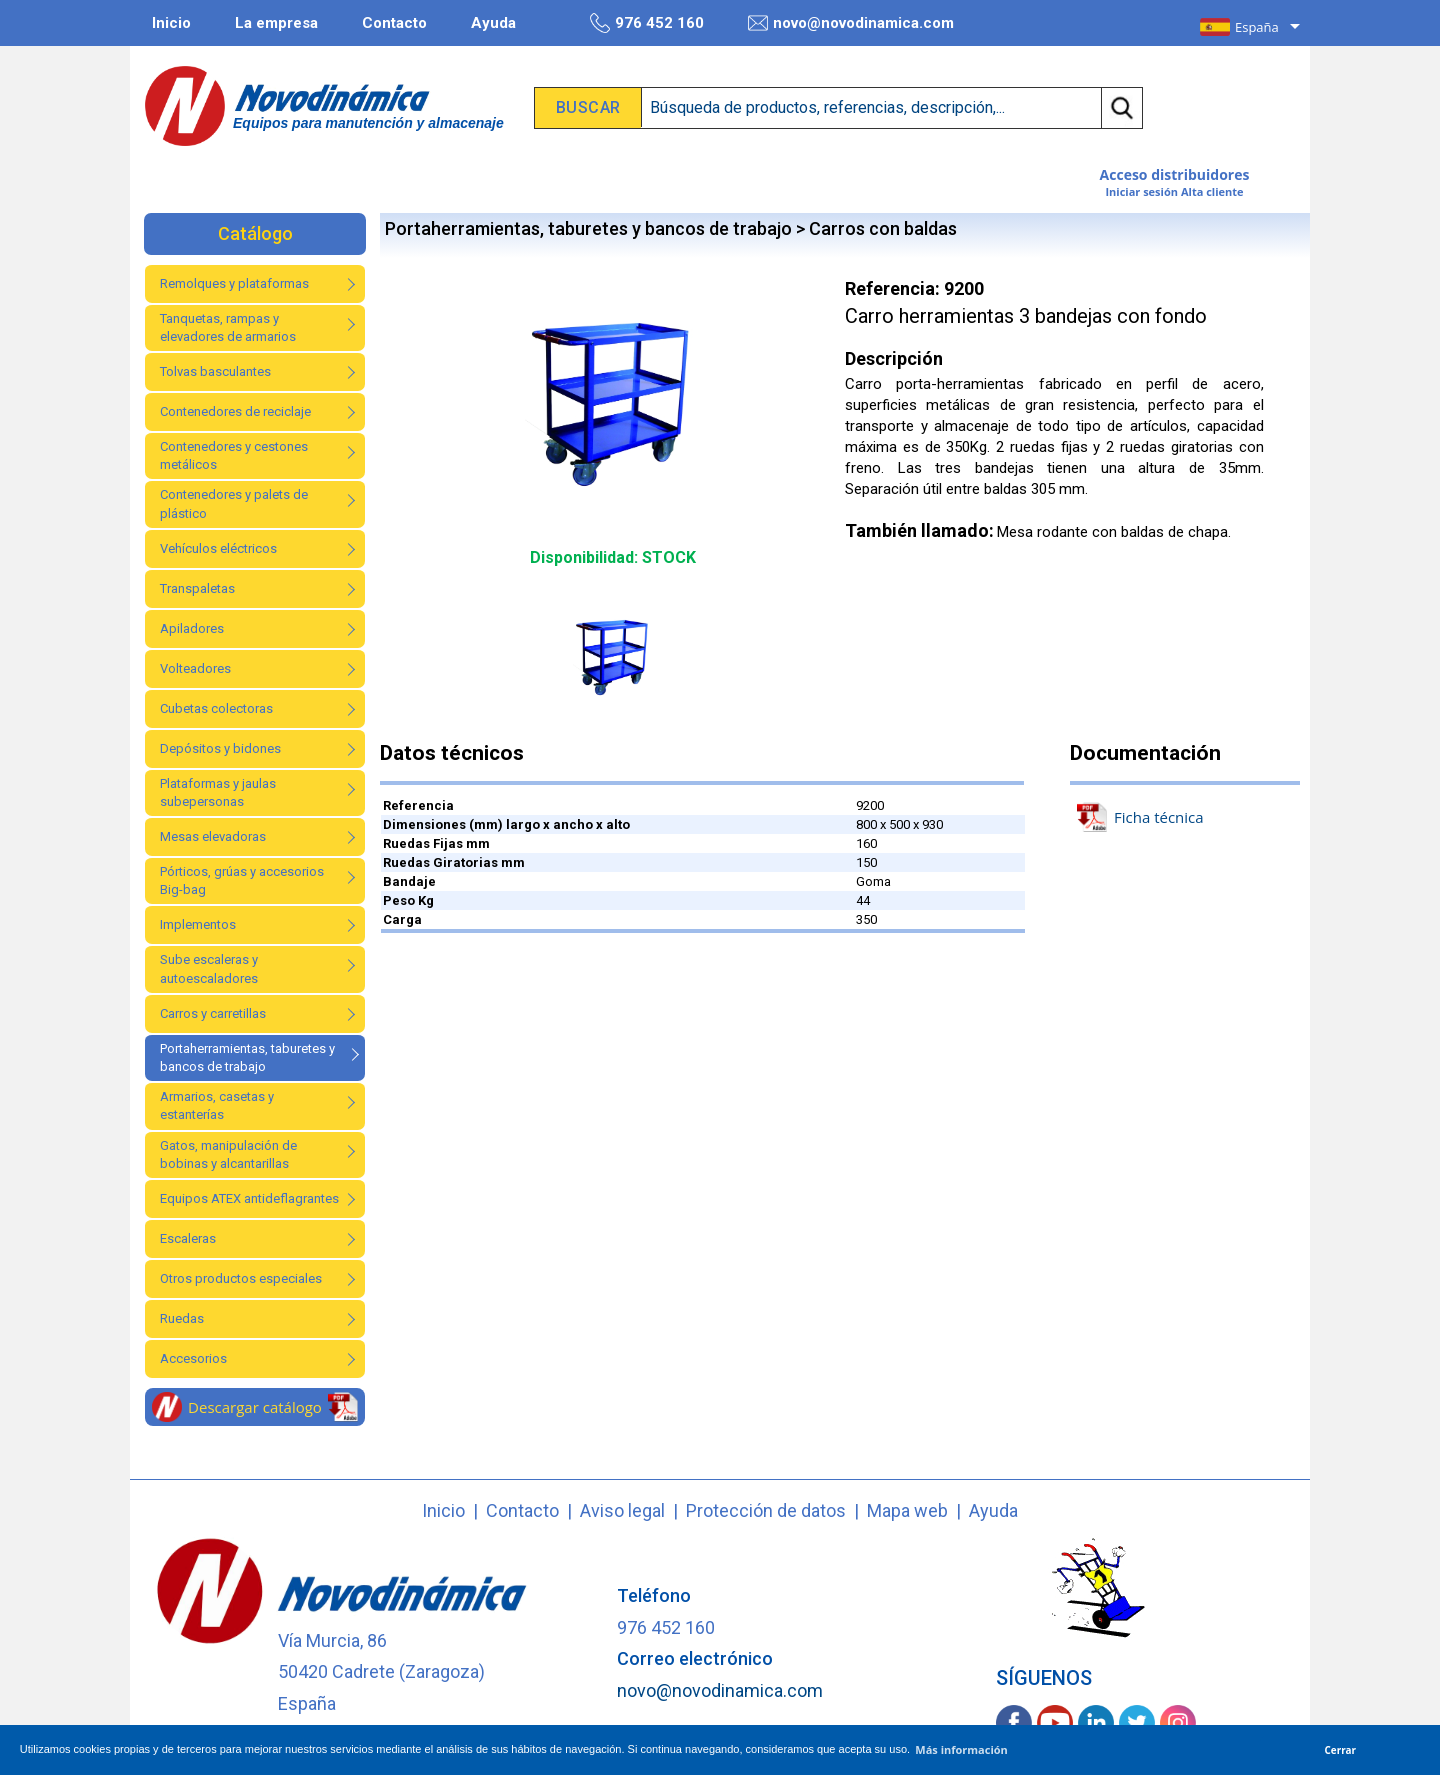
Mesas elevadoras (213, 836)
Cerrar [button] (1341, 1750)
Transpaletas (197, 588)
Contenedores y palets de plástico (234, 503)
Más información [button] (961, 1749)
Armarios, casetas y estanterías (217, 1105)
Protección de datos (766, 1510)
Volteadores (195, 668)
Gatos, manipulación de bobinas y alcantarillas (228, 1154)
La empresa (276, 23)
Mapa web (907, 1510)
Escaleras (188, 1238)
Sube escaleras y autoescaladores (209, 968)
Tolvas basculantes (215, 371)
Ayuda (493, 23)
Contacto (394, 23)
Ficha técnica (1140, 817)
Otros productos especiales (241, 1278)
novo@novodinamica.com (851, 23)
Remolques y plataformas (234, 283)
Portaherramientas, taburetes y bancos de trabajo (247, 1057)
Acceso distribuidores (1175, 174)
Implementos (198, 924)
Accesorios (193, 1358)
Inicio (171, 23)
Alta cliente (1212, 191)
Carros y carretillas (213, 1013)
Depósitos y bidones (220, 748)
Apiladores (192, 628)
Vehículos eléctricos (218, 548)
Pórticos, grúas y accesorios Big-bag (242, 880)
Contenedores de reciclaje (235, 411)
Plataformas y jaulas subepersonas (218, 792)
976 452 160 (647, 23)
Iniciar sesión (1141, 191)
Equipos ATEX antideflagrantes (249, 1198)
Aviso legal (622, 1510)
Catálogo (255, 233)
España (1257, 27)
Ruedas (182, 1318)
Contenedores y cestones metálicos (234, 455)
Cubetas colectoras (216, 708)
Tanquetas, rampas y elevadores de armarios (228, 327)
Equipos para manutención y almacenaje (368, 123)
